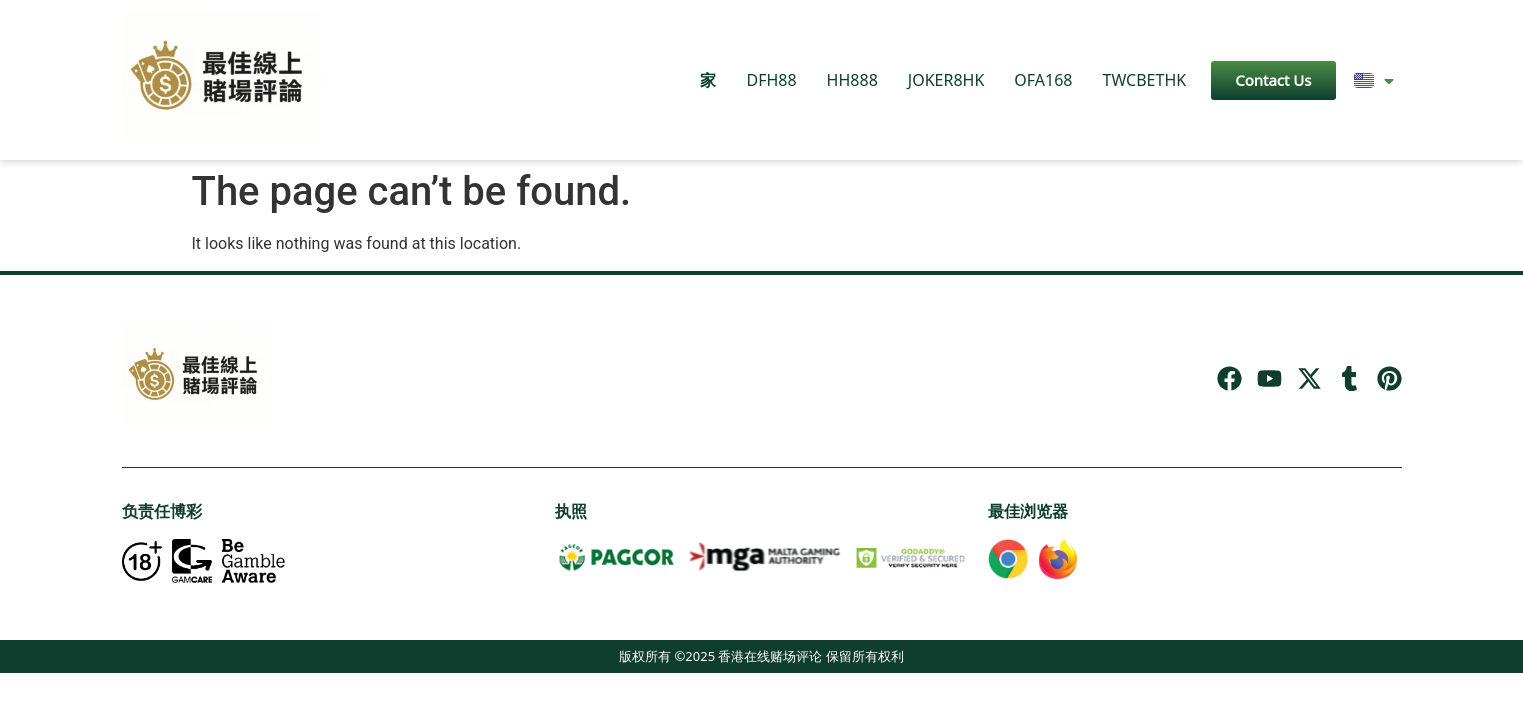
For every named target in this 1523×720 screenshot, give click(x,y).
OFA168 (1043, 80)
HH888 (852, 80)
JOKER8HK (946, 80)
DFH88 (771, 80)
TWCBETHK (1144, 80)
